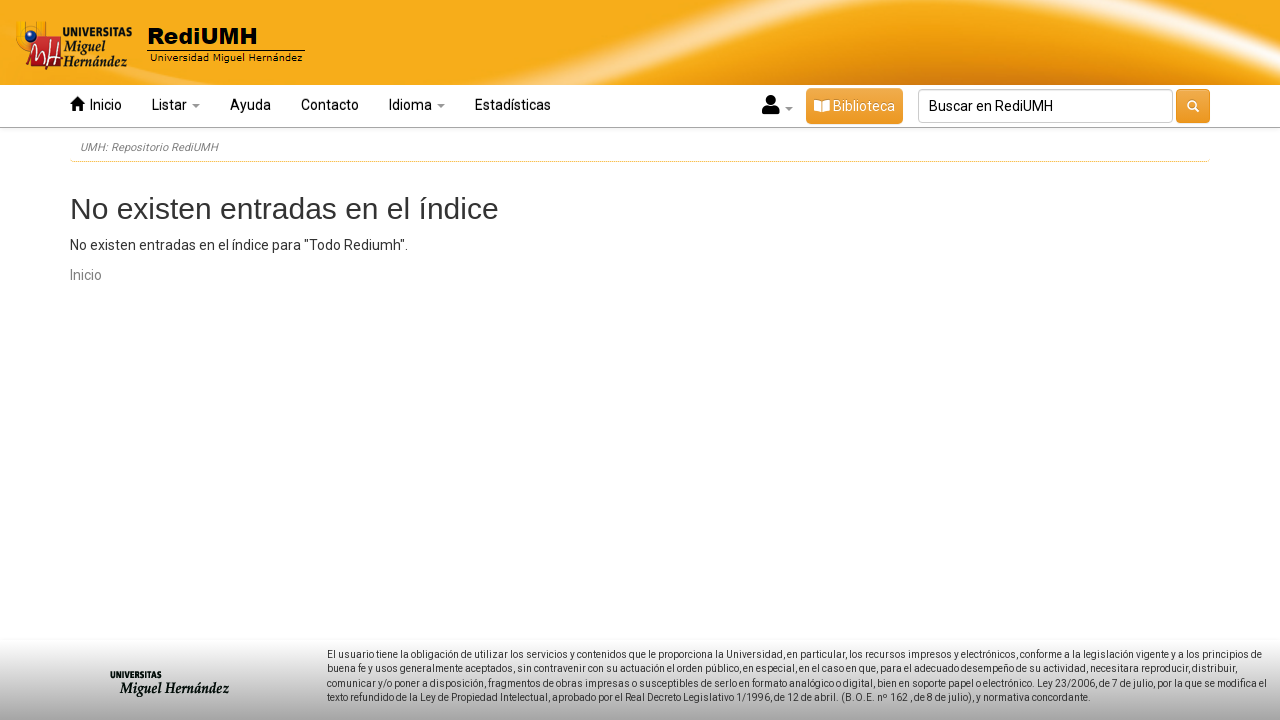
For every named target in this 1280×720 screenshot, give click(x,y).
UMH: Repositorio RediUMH (149, 147)
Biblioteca (854, 106)
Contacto (330, 105)
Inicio (96, 104)
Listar (176, 105)
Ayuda (250, 105)
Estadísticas (513, 105)
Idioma (417, 105)
